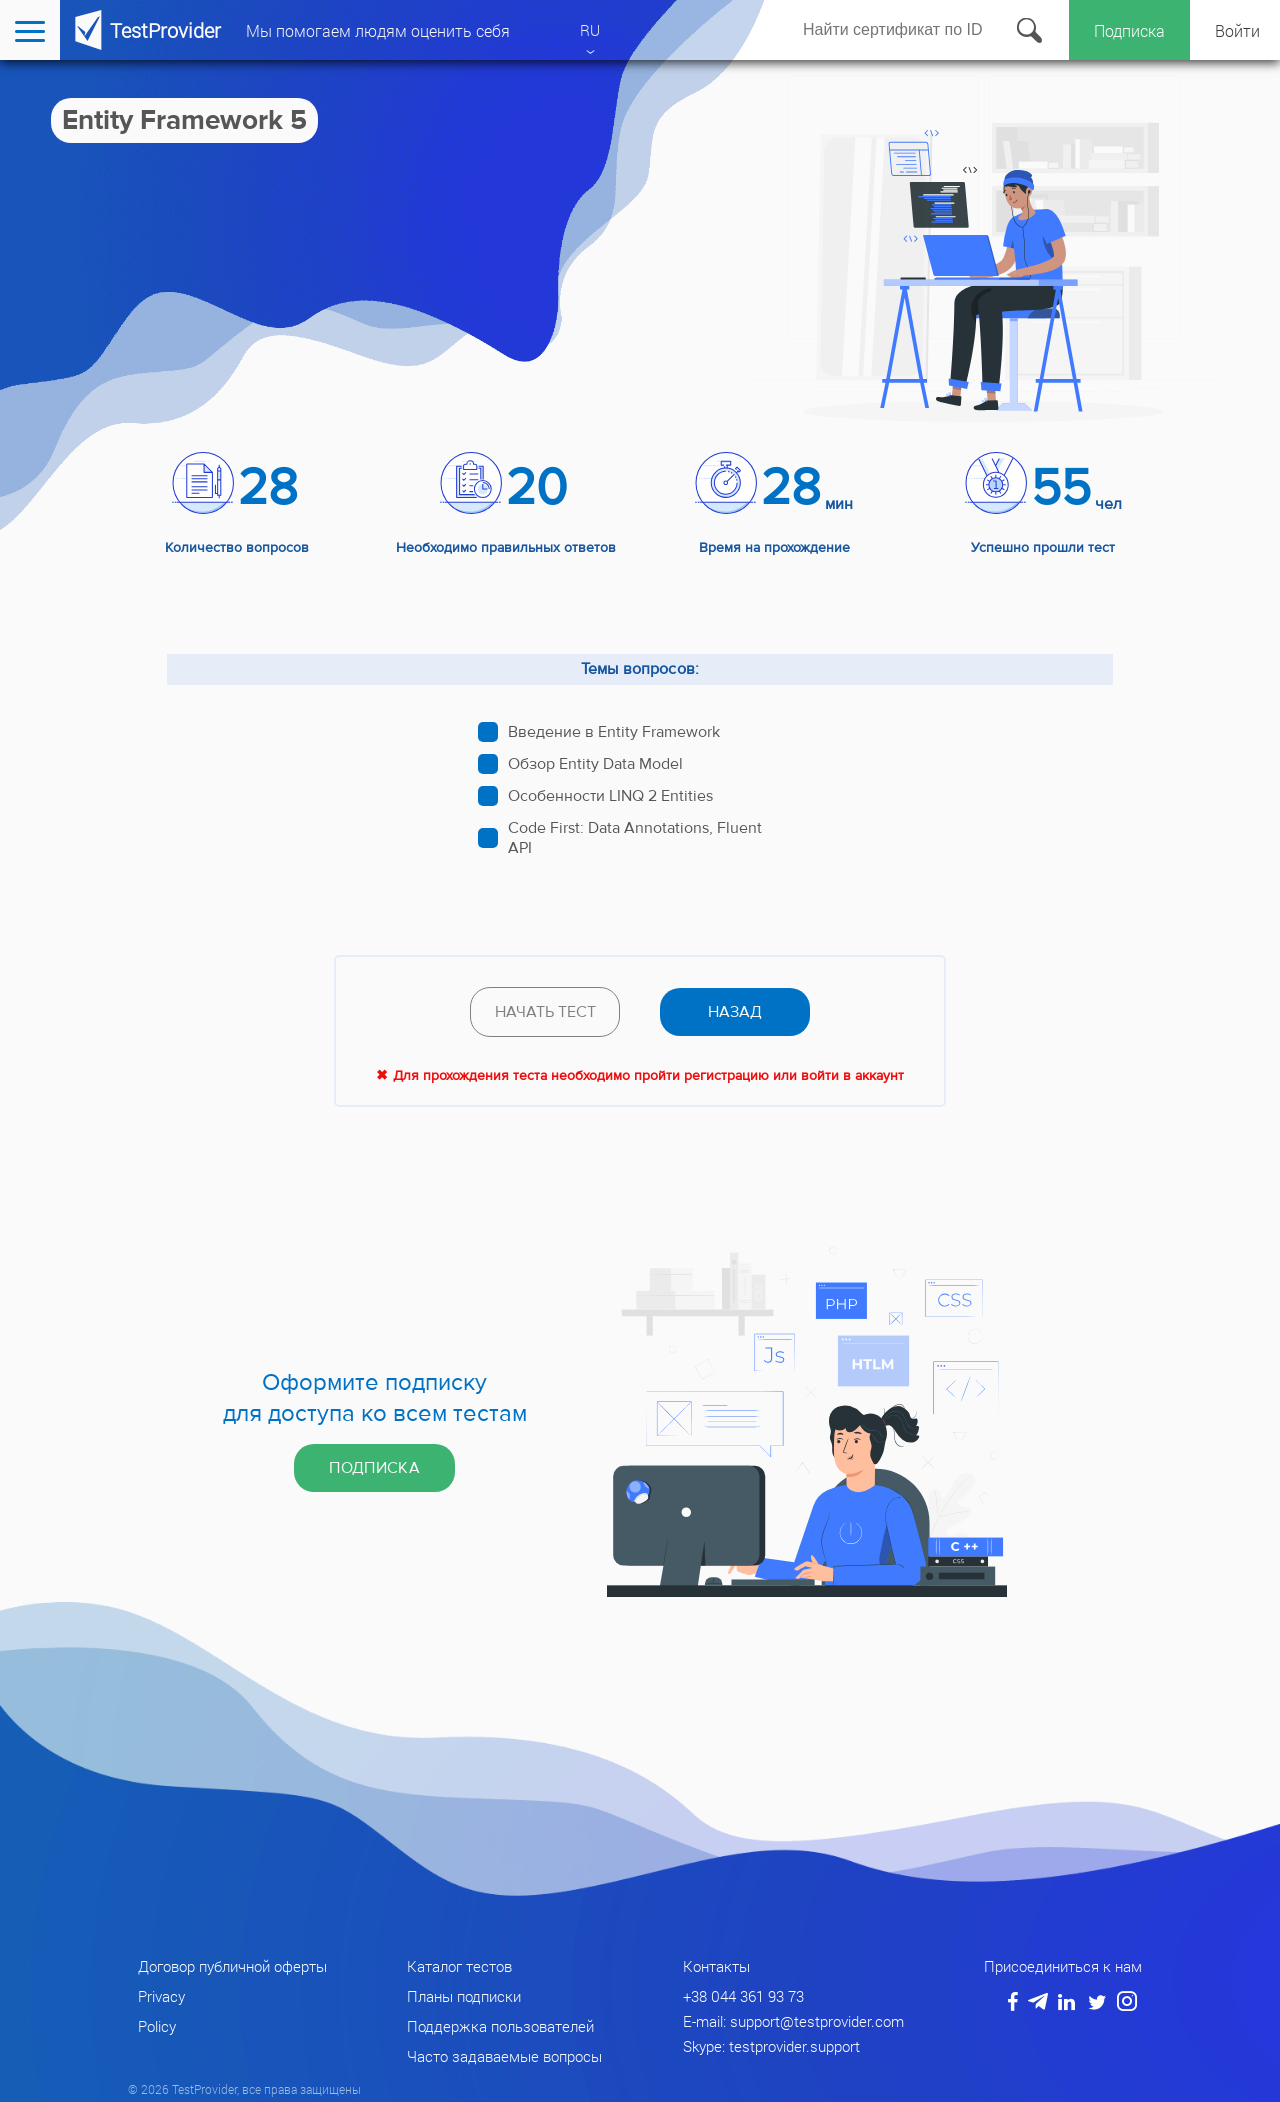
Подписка (1129, 30)
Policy (157, 2026)
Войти (1237, 30)
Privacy (161, 1996)
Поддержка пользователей (500, 2026)
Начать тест (545, 1012)
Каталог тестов (459, 1966)
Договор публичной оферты (232, 1966)
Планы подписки (464, 1996)
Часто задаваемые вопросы (504, 2056)
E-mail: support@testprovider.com (793, 2021)
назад (735, 1012)
